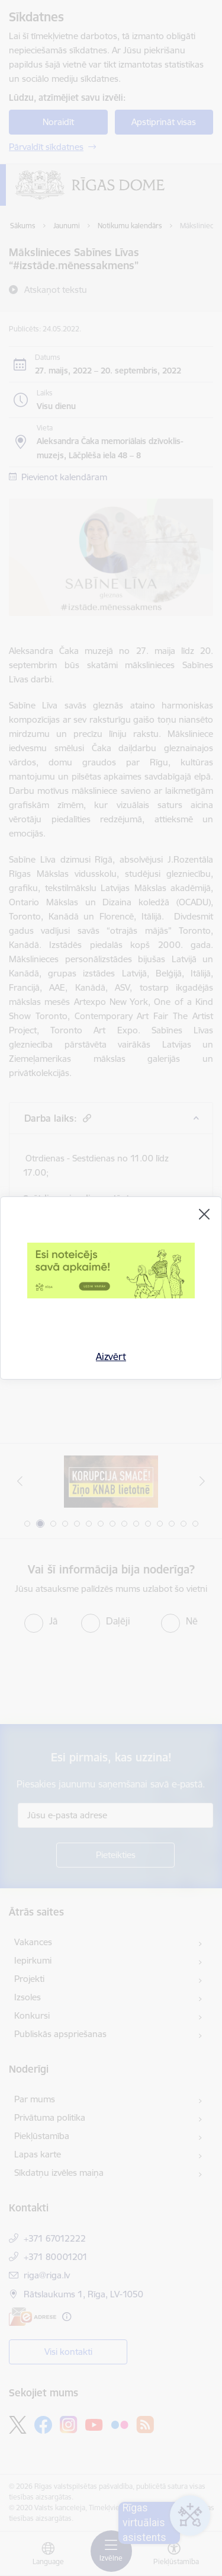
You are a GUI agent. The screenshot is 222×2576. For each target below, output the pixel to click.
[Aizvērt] (204, 1214)
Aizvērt (111, 1356)
